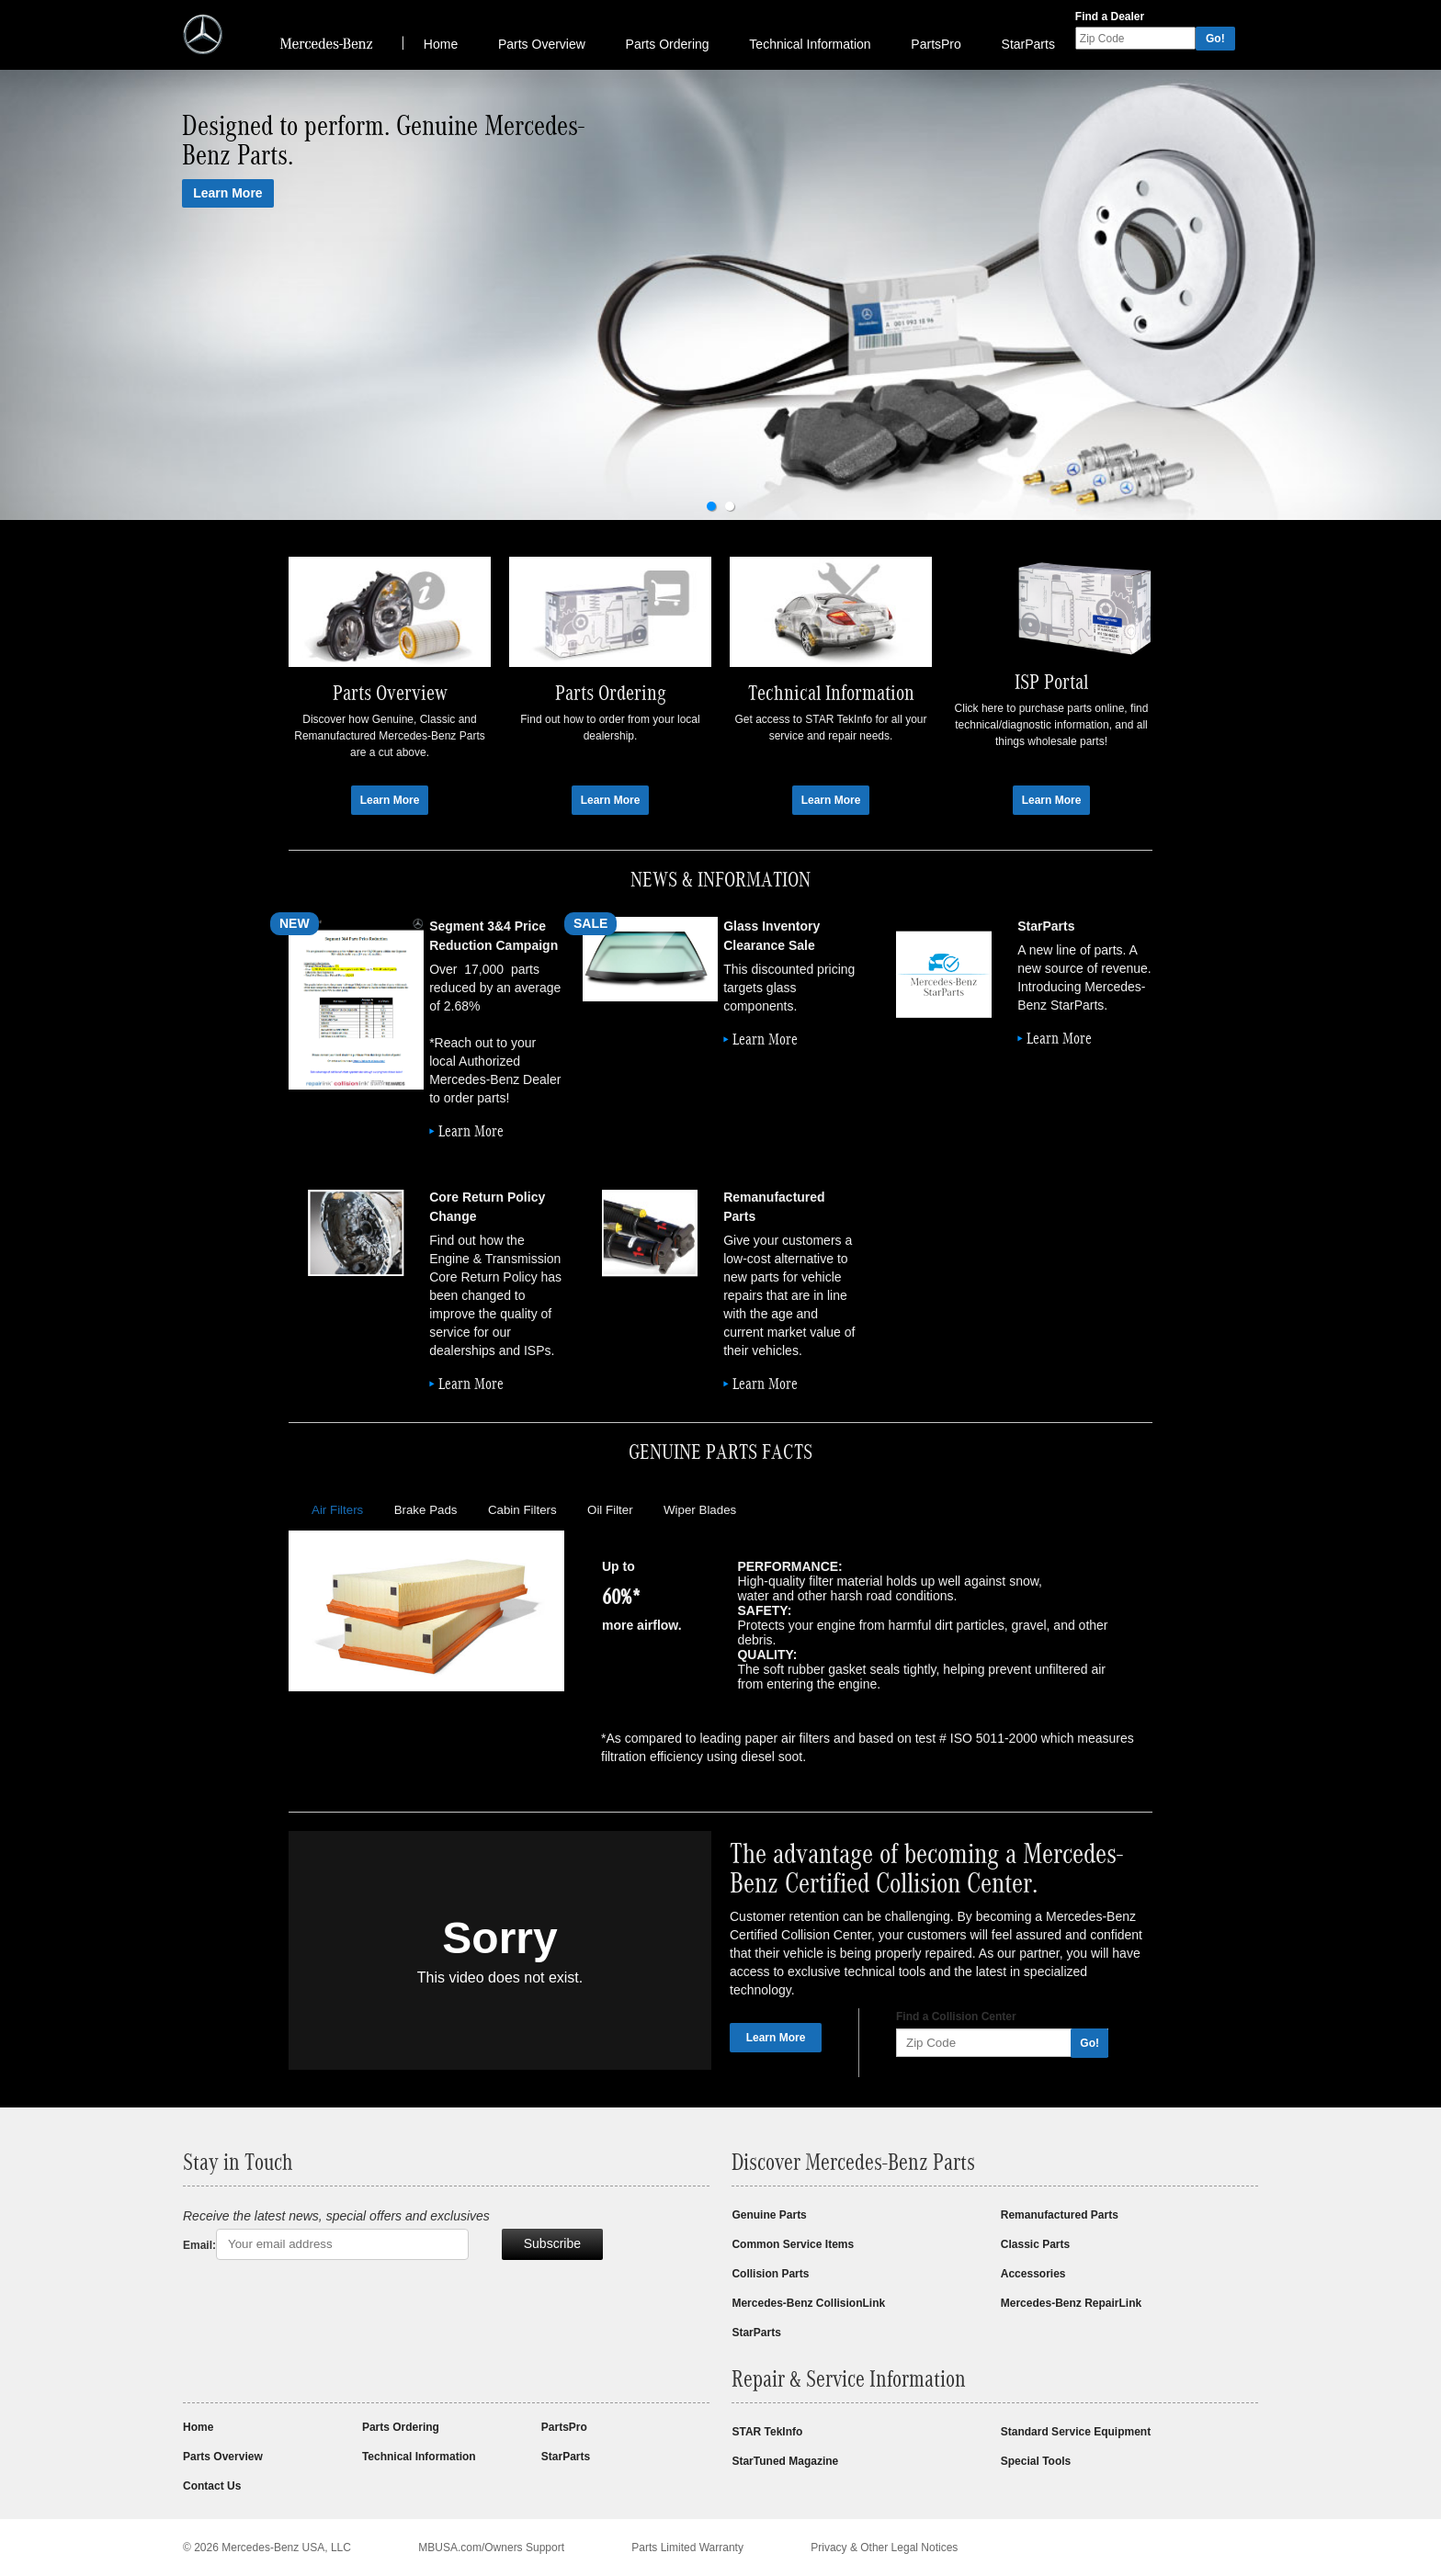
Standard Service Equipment (1076, 2431)
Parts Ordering (667, 44)
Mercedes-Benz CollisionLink (808, 2303)
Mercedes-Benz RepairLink (1071, 2303)
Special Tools (1036, 2461)
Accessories (1033, 2273)
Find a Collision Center (956, 2016)
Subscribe (552, 2243)
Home (441, 44)
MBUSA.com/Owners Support (491, 2547)
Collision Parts (770, 2273)
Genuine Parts (769, 2215)
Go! (1215, 38)
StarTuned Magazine (785, 2461)
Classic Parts (1035, 2244)
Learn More (227, 193)
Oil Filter (610, 1510)
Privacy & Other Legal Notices (884, 2547)
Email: (199, 2244)
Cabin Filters (522, 1510)
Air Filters (337, 1510)
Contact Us (212, 2486)
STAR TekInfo (767, 2431)
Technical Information (809, 44)
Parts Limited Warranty (687, 2547)
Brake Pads (426, 1510)
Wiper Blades (700, 1510)
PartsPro (935, 44)
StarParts (1028, 44)
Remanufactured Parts (1059, 2215)
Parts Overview (541, 44)
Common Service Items (793, 2244)
